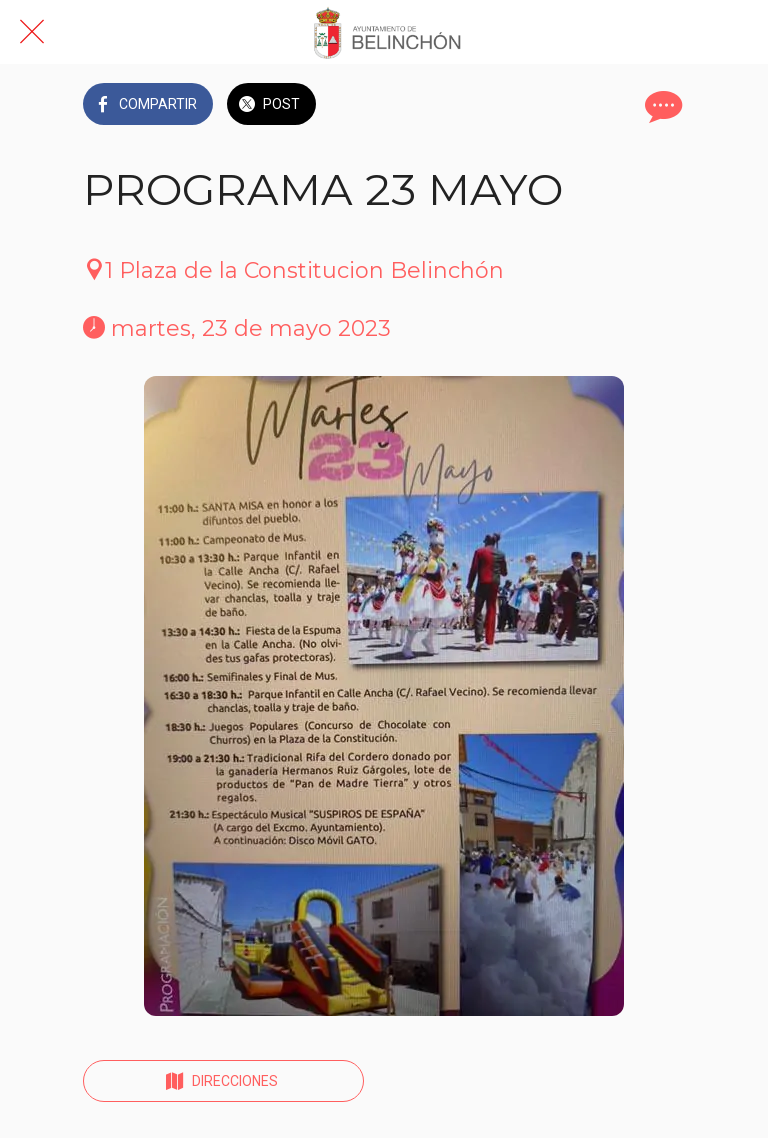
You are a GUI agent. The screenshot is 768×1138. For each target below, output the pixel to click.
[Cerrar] (32, 32)
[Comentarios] (661, 106)
